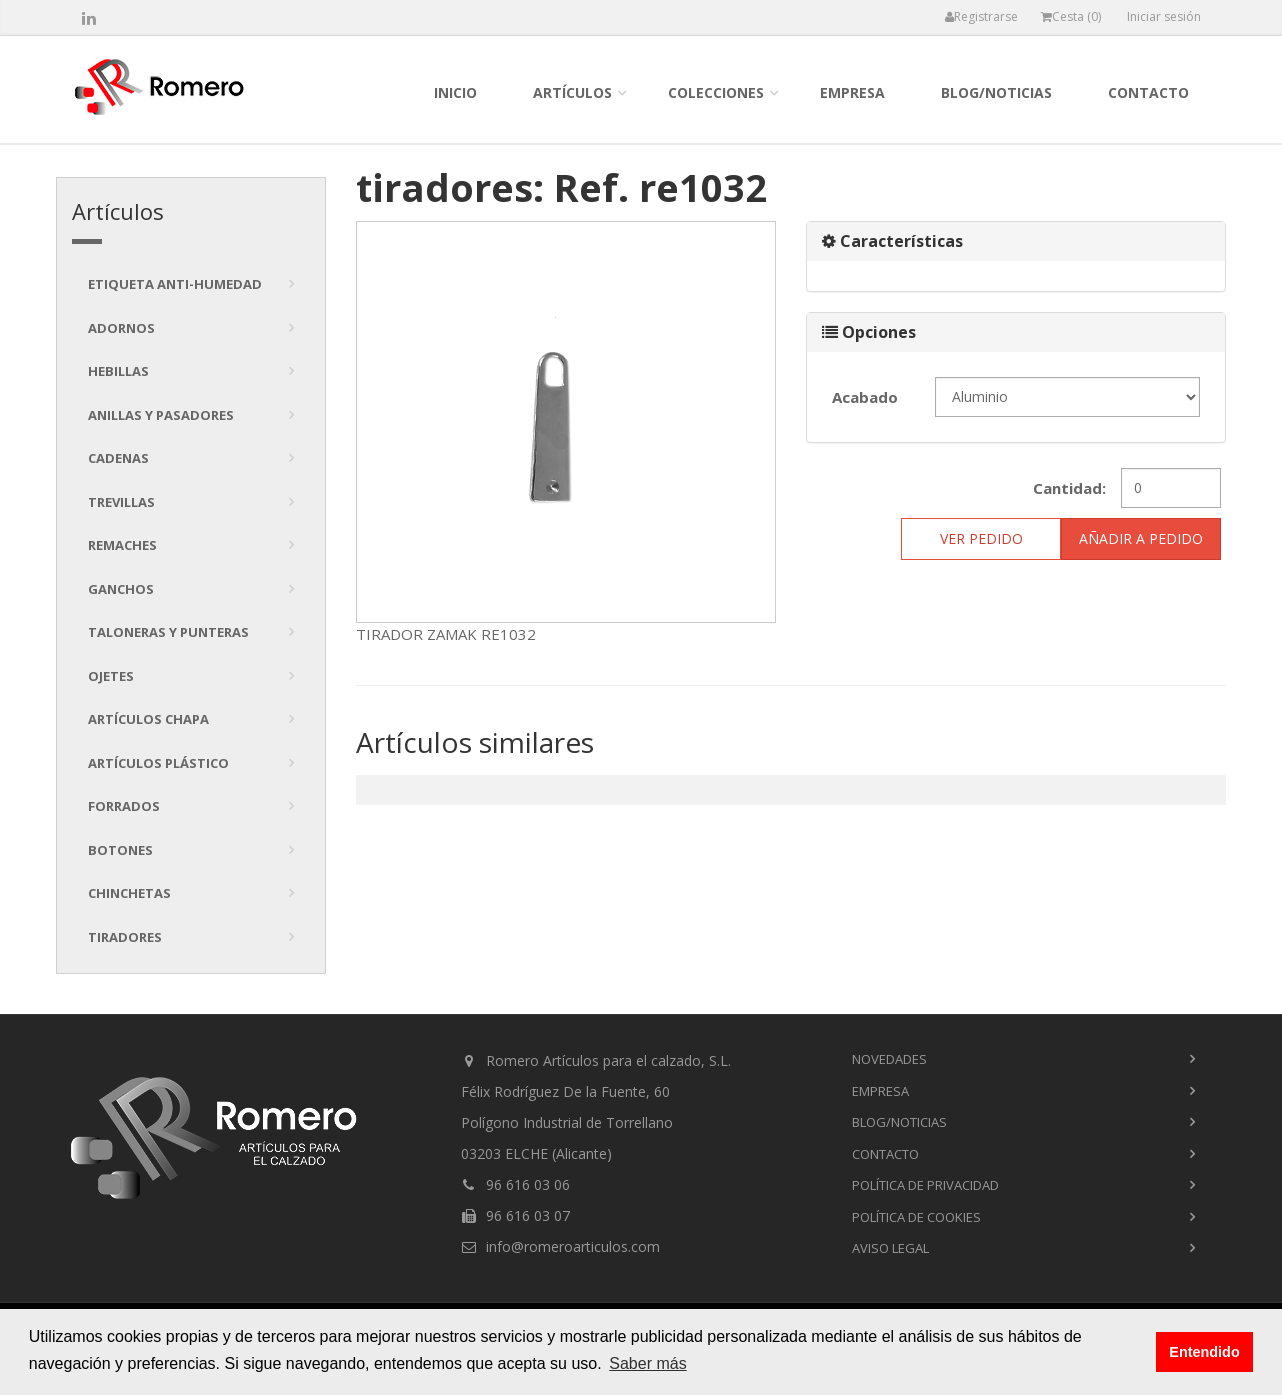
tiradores (125, 937)
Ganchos (121, 589)
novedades (889, 1059)
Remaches (122, 545)
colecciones (716, 92)
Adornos (121, 328)
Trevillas (121, 502)
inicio (455, 92)
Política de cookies (916, 1217)
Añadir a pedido (1141, 538)
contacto (1148, 92)
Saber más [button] (647, 1363)
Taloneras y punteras (168, 632)
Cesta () (1071, 16)
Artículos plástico (158, 763)
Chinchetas (129, 893)
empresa (852, 92)
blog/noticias (996, 92)
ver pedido (981, 538)
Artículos (572, 92)
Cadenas (118, 458)
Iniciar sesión (1164, 16)
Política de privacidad (925, 1185)
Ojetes (111, 676)
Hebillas (118, 371)
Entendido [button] (1204, 1352)
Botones (120, 850)
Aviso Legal (890, 1248)
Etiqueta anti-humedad (175, 284)
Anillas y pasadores (161, 415)
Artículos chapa (148, 719)
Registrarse (981, 16)
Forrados (124, 806)
